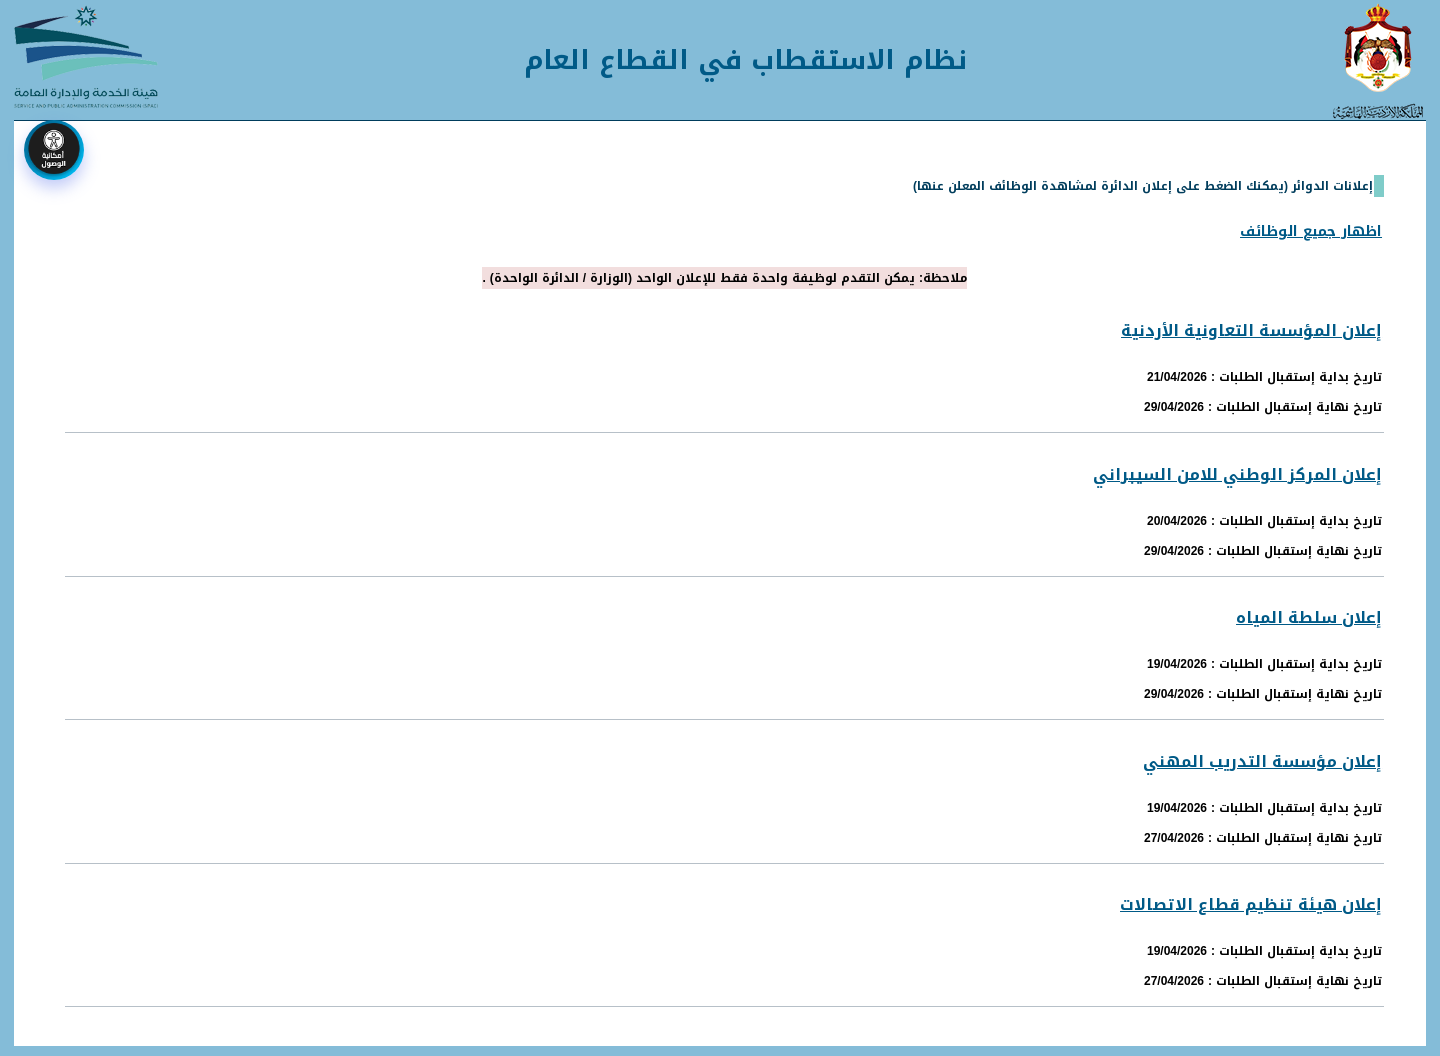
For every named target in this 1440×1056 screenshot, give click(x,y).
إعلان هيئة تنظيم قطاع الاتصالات (1251, 904)
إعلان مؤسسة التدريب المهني (1262, 761)
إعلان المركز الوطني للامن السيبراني (1237, 474)
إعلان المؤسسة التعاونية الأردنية (1251, 330)
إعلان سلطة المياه (1309, 617)
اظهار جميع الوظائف (1311, 231)
